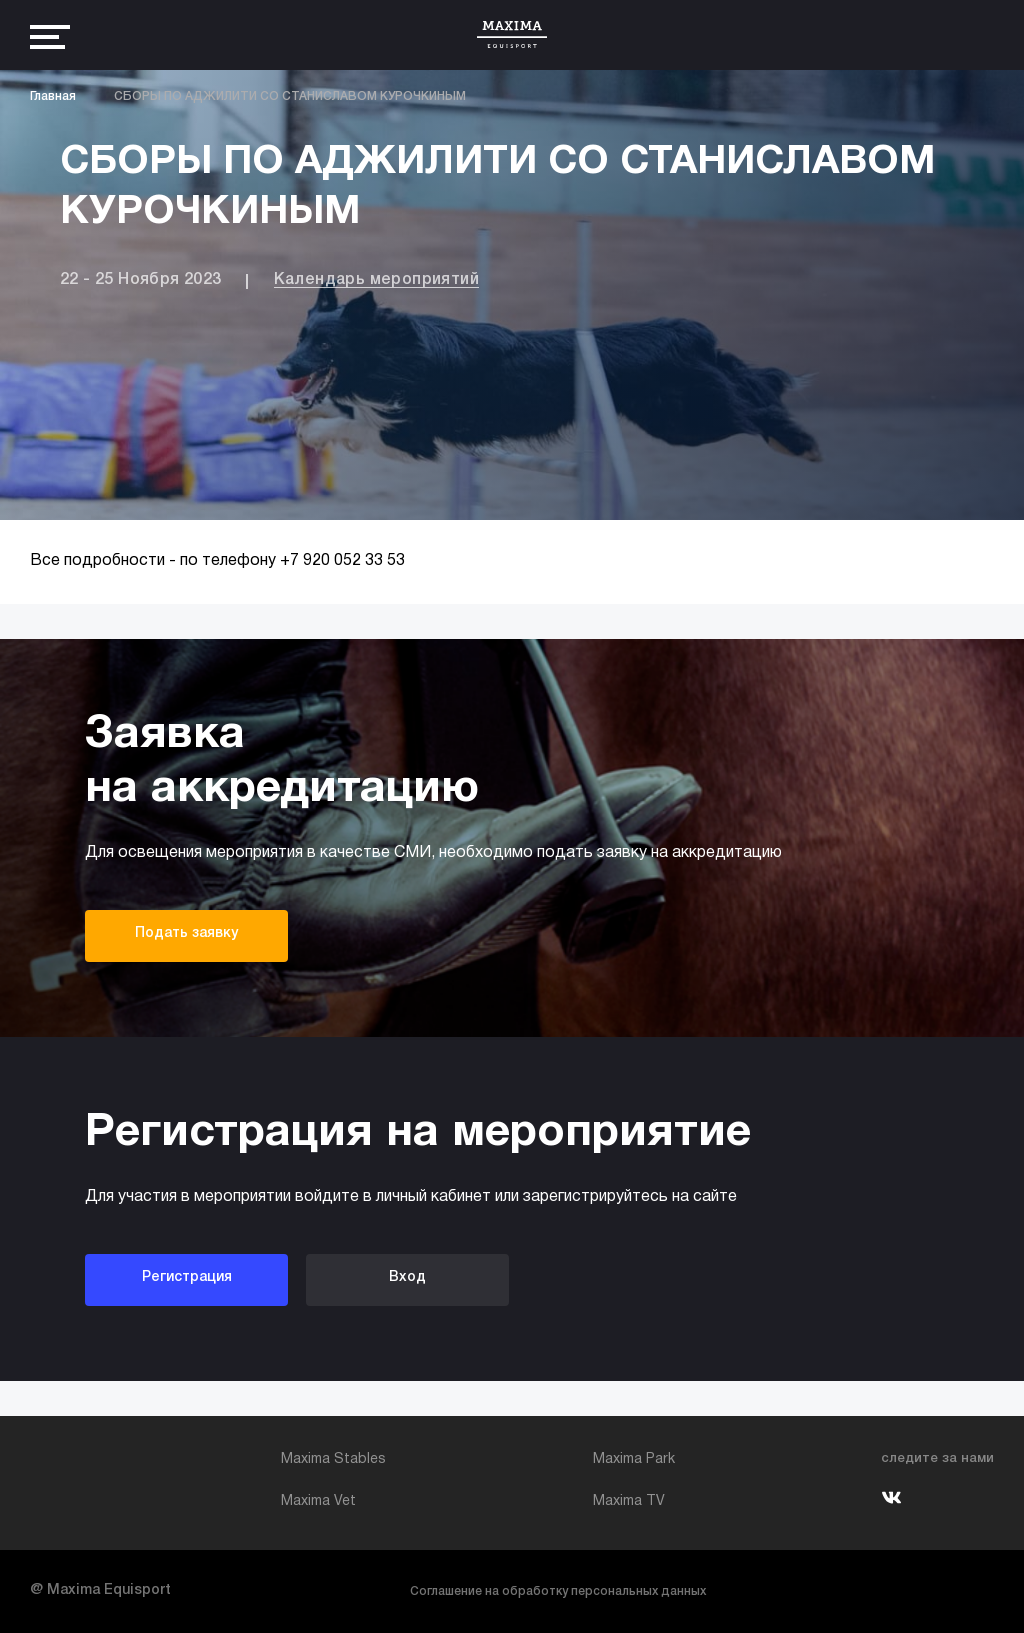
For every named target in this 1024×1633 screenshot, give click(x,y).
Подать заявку (186, 933)
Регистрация (187, 1277)
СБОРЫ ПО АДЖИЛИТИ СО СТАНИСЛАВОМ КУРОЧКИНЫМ (290, 96)
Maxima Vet (318, 1501)
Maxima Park (634, 1459)
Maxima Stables (333, 1459)
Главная (53, 96)
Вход (407, 1277)
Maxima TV (629, 1501)
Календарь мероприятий (376, 280)
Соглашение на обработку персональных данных (558, 1591)
